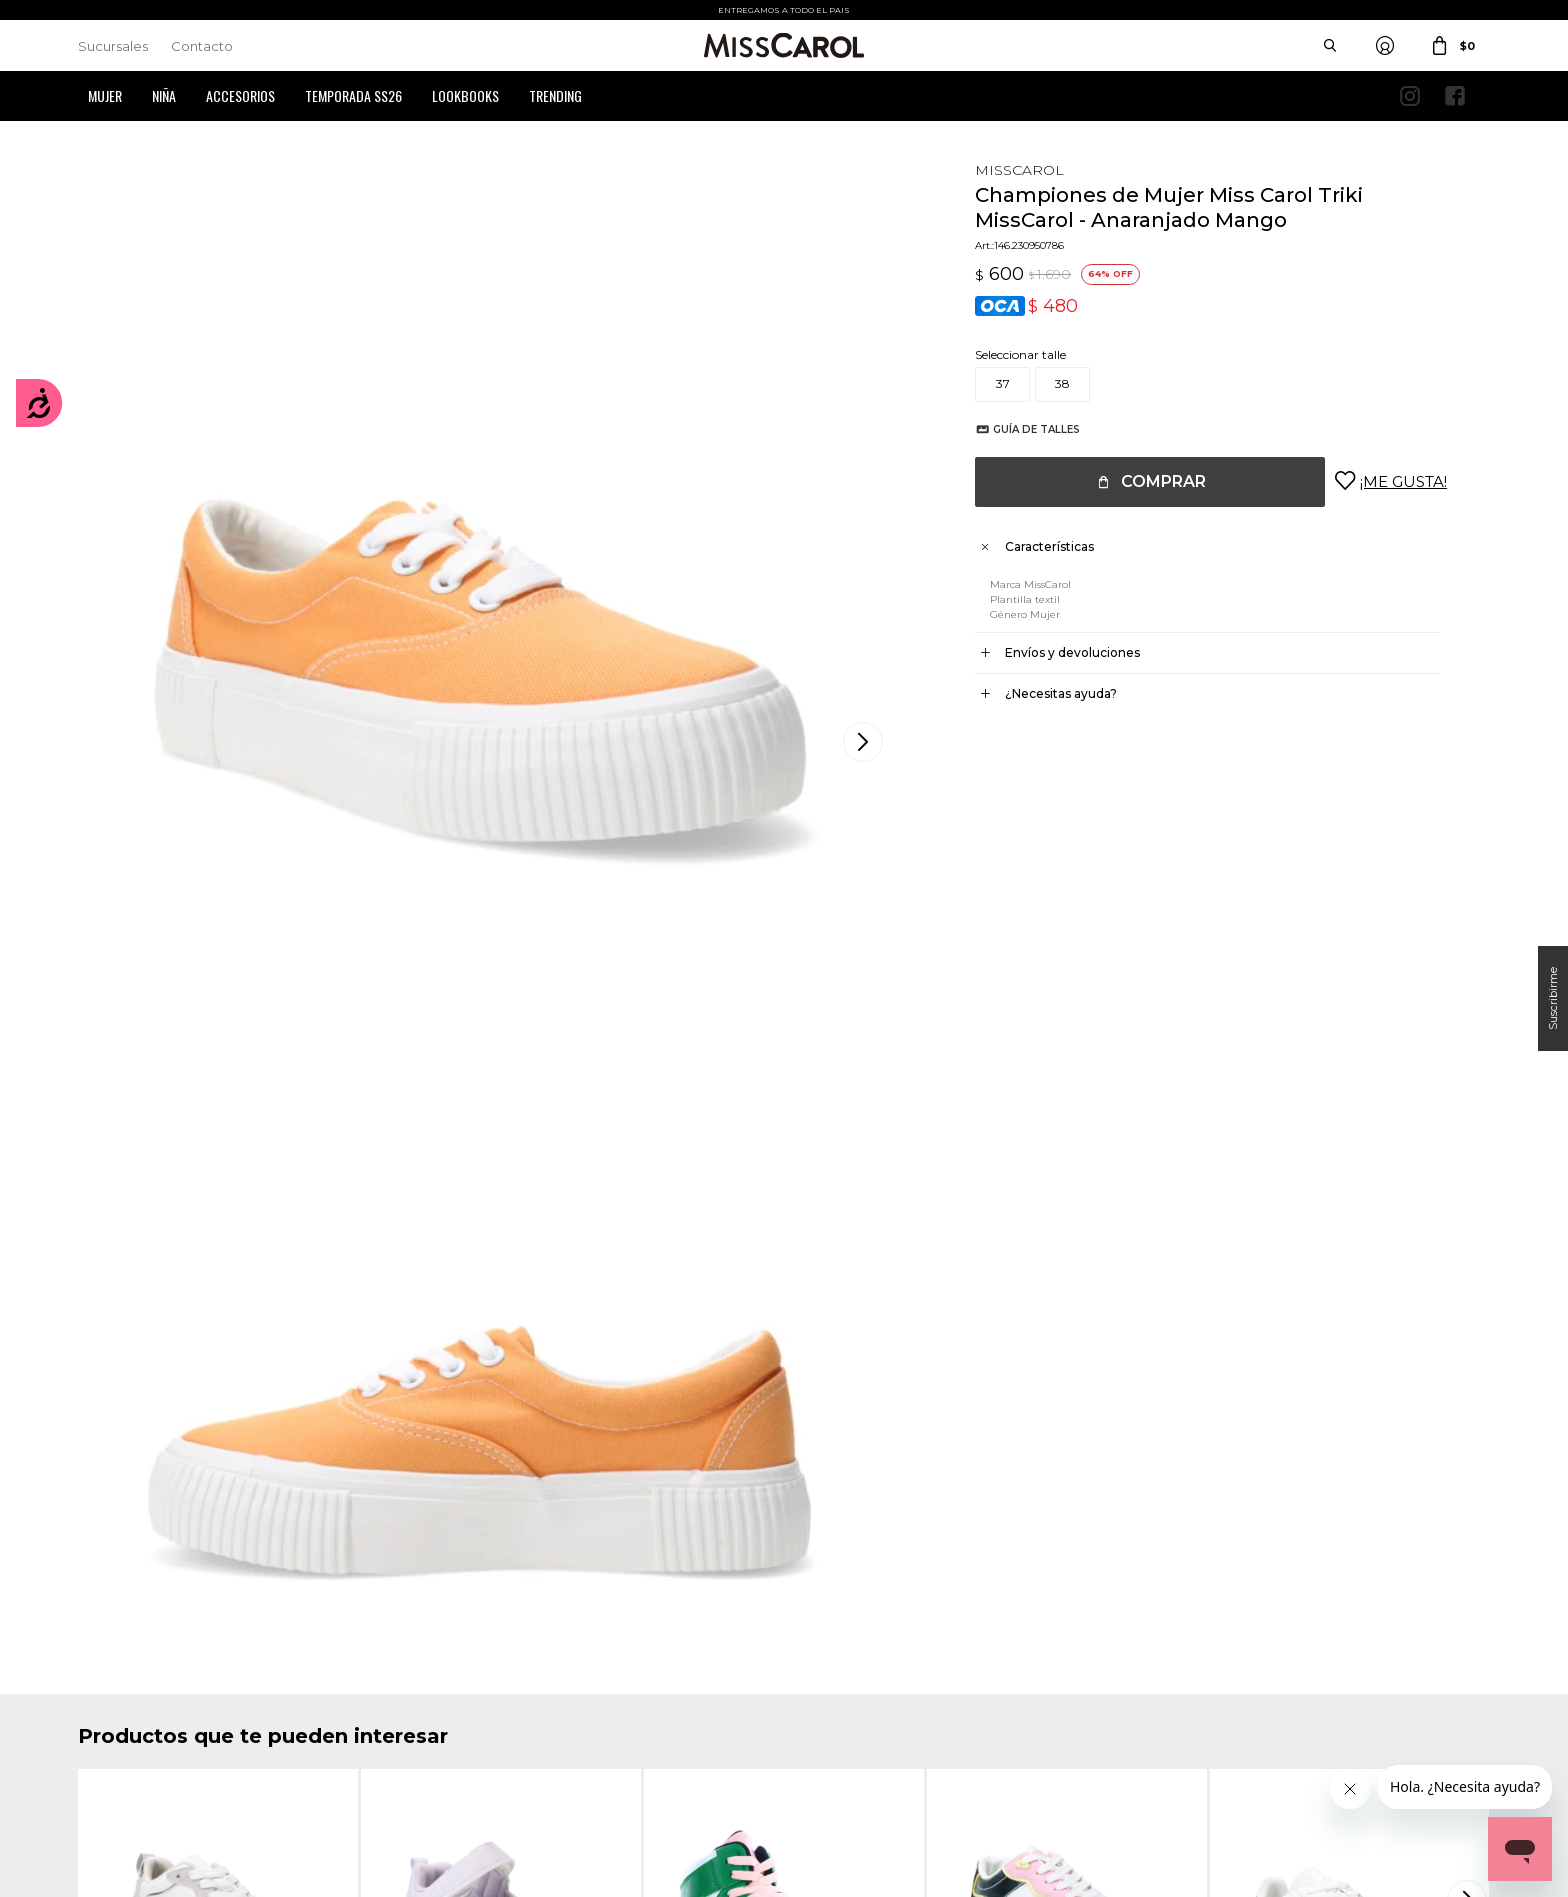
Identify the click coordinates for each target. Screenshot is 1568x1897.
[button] (1470, 1139)
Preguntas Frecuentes (504, 1719)
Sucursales (113, 46)
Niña (164, 95)
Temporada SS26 (353, 95)
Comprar (1143, 481)
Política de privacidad (865, 1689)
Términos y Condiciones (508, 1689)
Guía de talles (1016, 429)
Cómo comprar (486, 1659)
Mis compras (114, 1689)
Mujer (105, 95)
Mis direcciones (120, 1719)
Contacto (202, 46)
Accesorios (240, 95)
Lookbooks (465, 95)
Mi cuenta (106, 1659)
